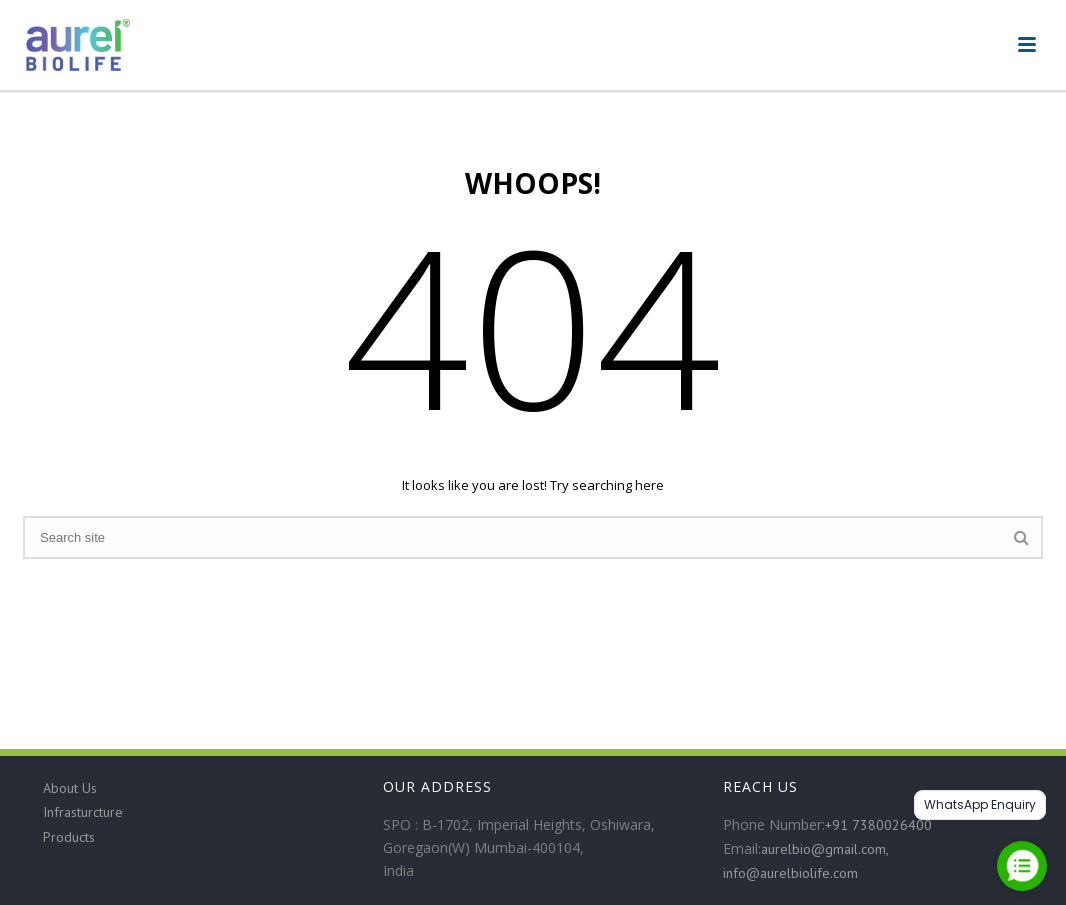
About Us (70, 788)
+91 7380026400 (878, 825)
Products (69, 837)
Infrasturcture (83, 812)
